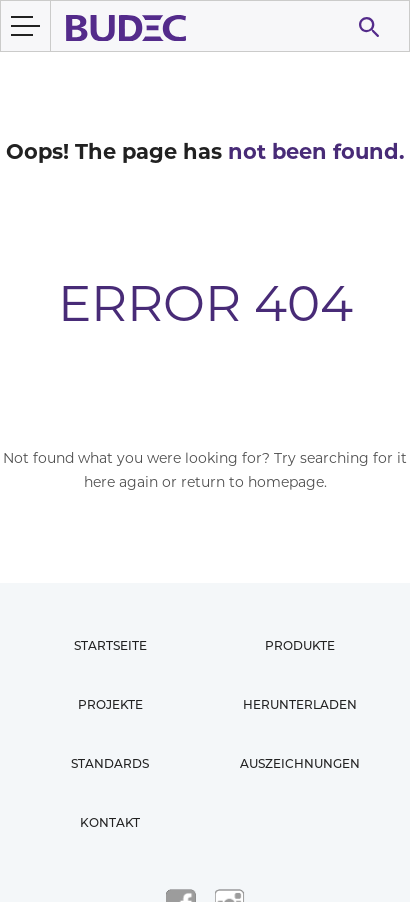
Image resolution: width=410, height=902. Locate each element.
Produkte (300, 645)
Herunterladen (300, 704)
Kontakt (110, 822)
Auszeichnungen (300, 763)
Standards (110, 763)
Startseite (110, 645)
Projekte (110, 704)
